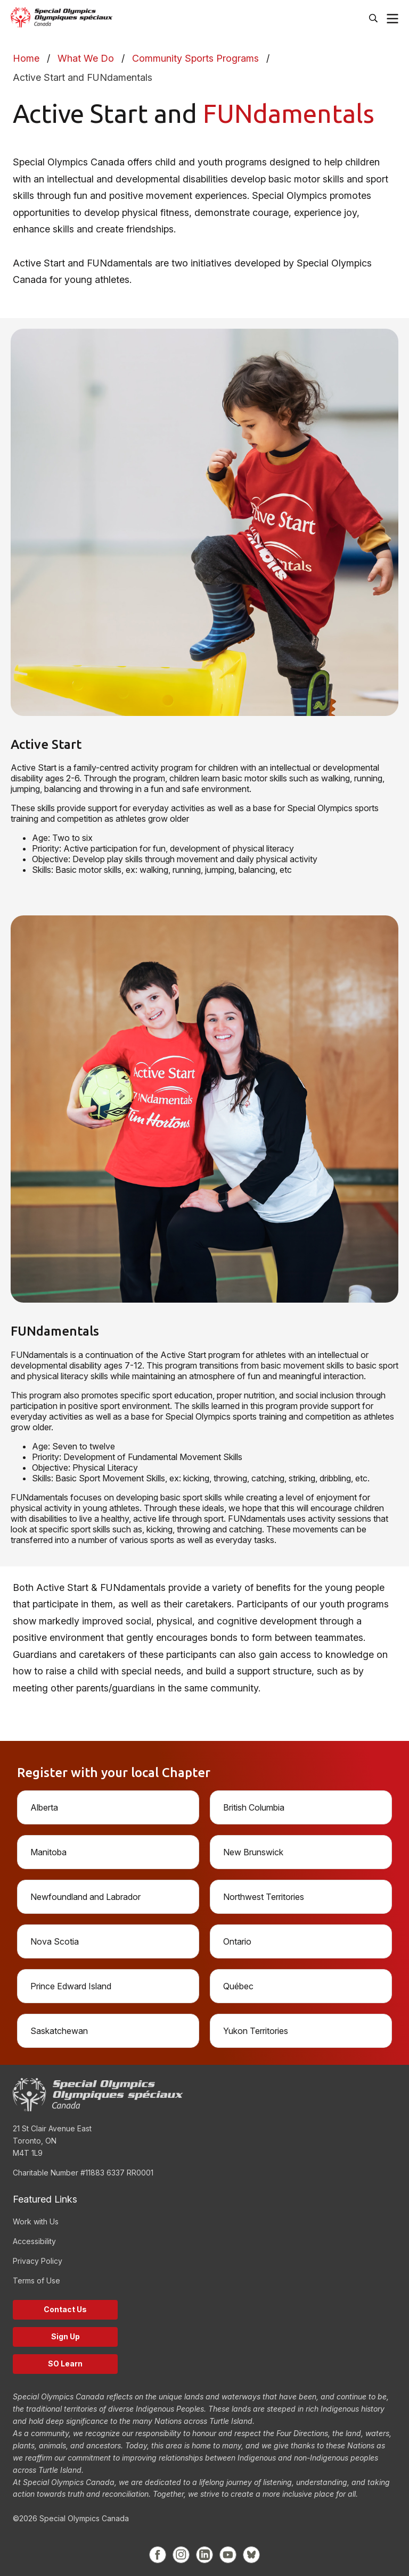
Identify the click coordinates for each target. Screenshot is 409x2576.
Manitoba (48, 1852)
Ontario (237, 1941)
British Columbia (253, 1807)
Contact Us (65, 2309)
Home (26, 58)
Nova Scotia (54, 1941)
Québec (238, 1986)
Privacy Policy (37, 2260)
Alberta (44, 1807)
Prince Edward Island (70, 1986)
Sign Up (65, 2336)
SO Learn (65, 2363)
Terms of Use (36, 2280)
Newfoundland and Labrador (85, 1896)
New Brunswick (253, 1852)
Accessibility (34, 2241)
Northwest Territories (263, 1896)
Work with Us (36, 2221)
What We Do (86, 58)
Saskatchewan (59, 2030)
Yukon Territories (255, 2030)
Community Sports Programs (195, 58)
